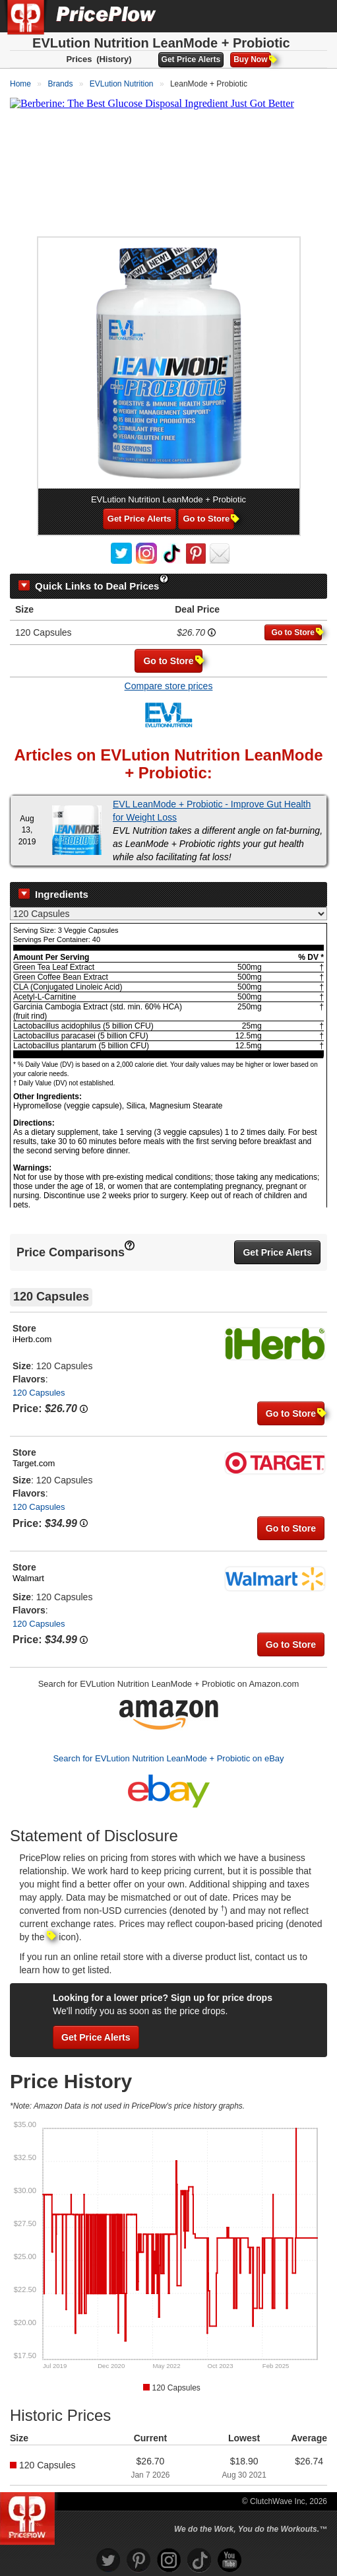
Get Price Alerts (191, 59)
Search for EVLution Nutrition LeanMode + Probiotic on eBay (168, 1758)
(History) (113, 59)
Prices (79, 59)
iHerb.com (32, 1339)
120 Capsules (39, 1393)
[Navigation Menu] (313, 15)
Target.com (34, 1463)
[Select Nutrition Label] (168, 913)
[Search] (283, 15)
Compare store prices (169, 686)
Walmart (28, 1578)
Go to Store (208, 519)
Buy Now (251, 59)
